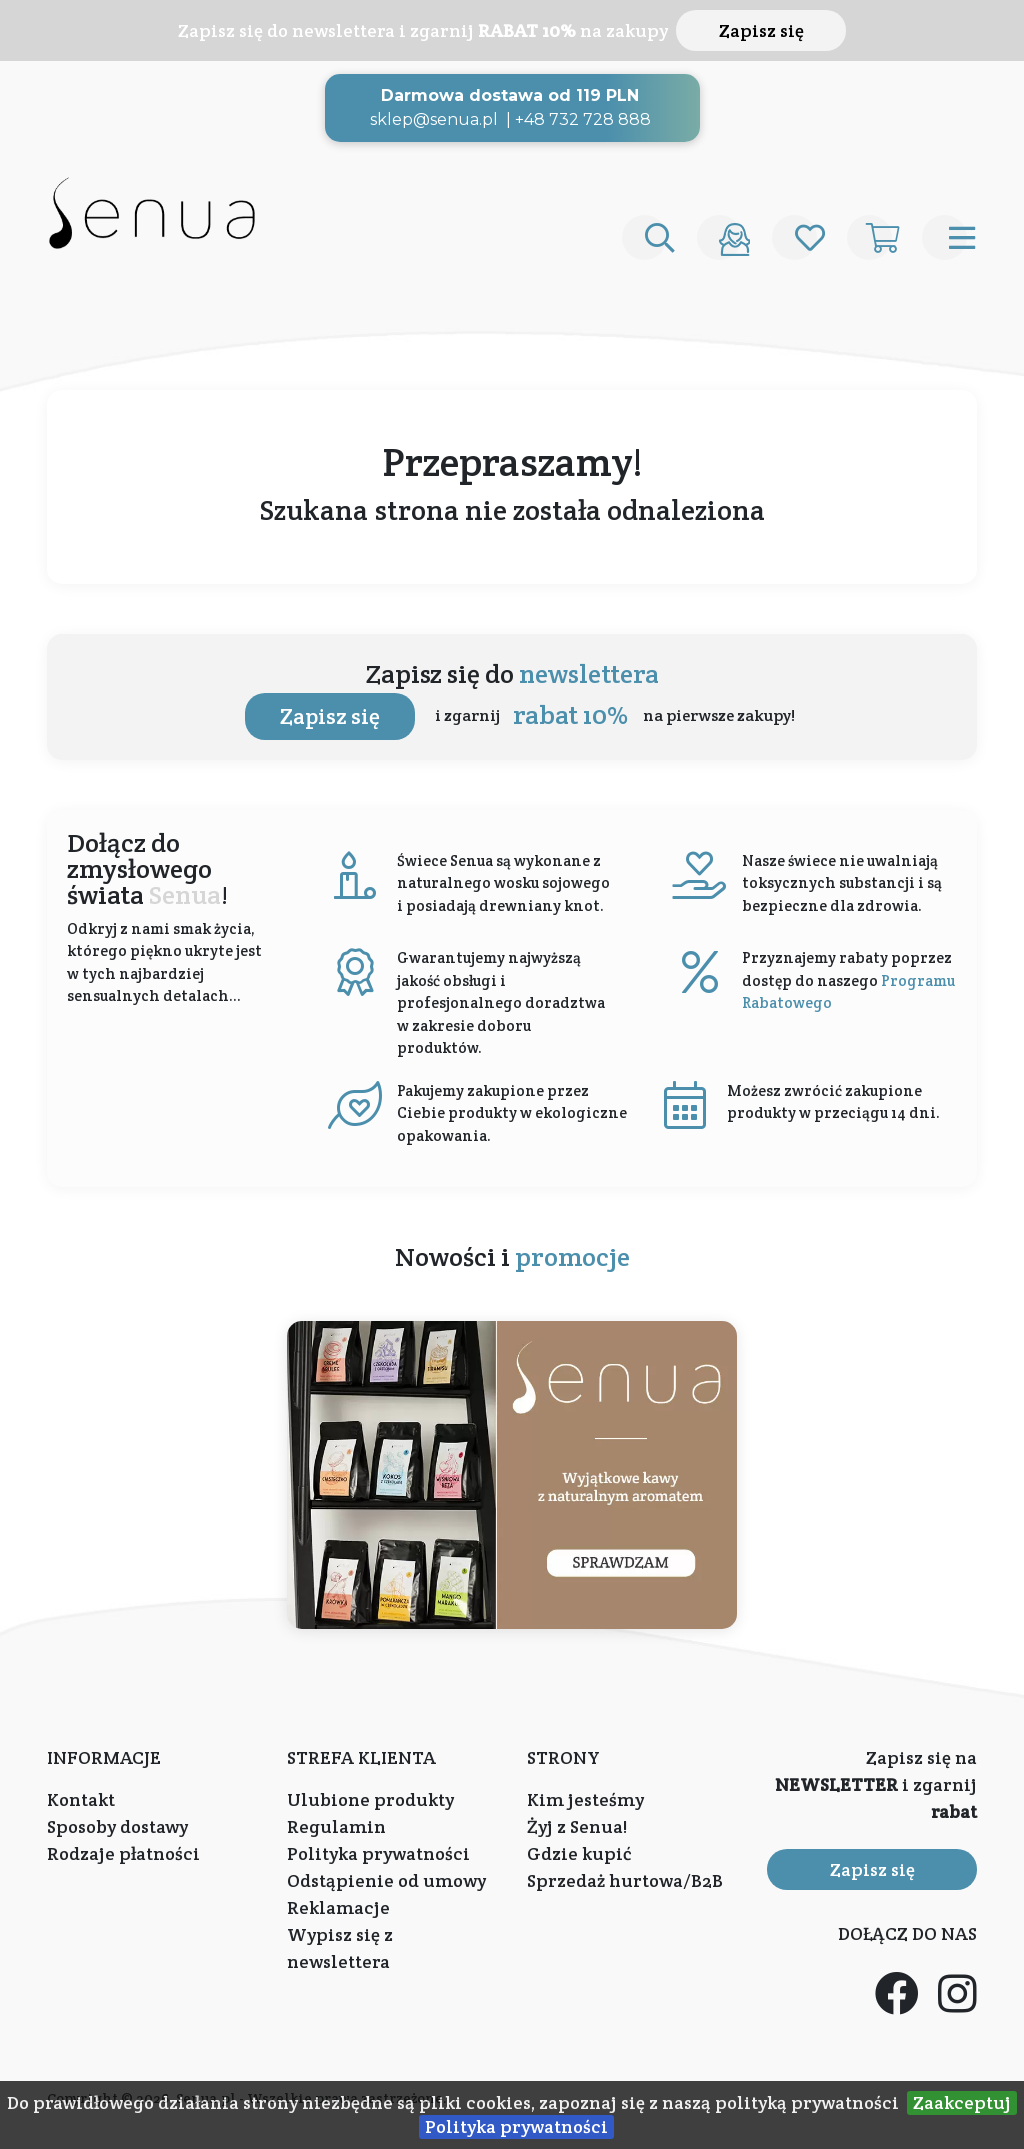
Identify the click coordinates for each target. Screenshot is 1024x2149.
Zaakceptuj (962, 2102)
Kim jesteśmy (585, 1799)
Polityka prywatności (516, 2126)
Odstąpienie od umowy (386, 1880)
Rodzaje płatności (123, 1853)
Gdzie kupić (579, 1853)
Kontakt (81, 1799)
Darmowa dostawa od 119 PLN (510, 95)
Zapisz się (761, 30)
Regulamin (336, 1826)
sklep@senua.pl (434, 119)
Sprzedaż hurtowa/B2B (625, 1880)
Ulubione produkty (370, 1799)
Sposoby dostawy (117, 1826)
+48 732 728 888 (583, 119)
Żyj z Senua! (577, 1826)
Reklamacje (338, 1907)
